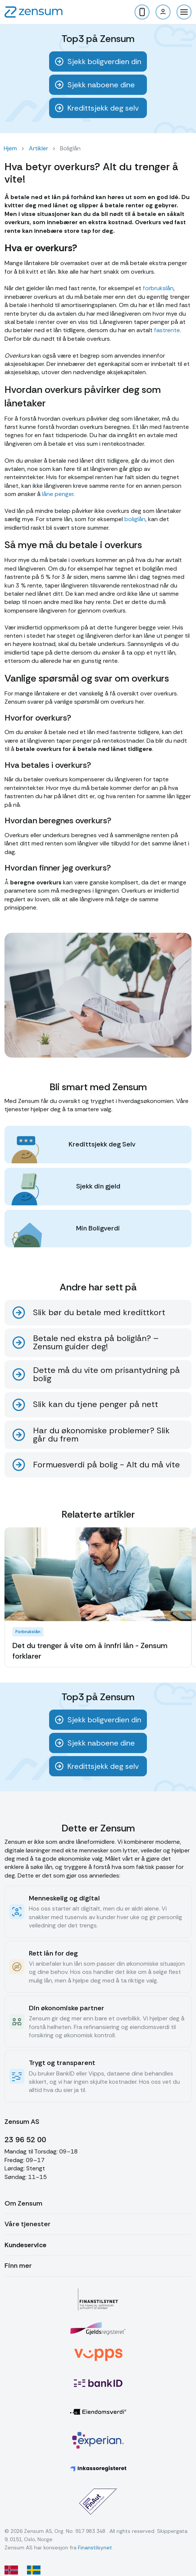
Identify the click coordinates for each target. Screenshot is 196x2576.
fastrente (167, 330)
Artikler (38, 148)
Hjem (10, 148)
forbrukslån (158, 288)
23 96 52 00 (25, 2139)
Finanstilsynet (95, 2547)
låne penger (57, 494)
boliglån (134, 519)
